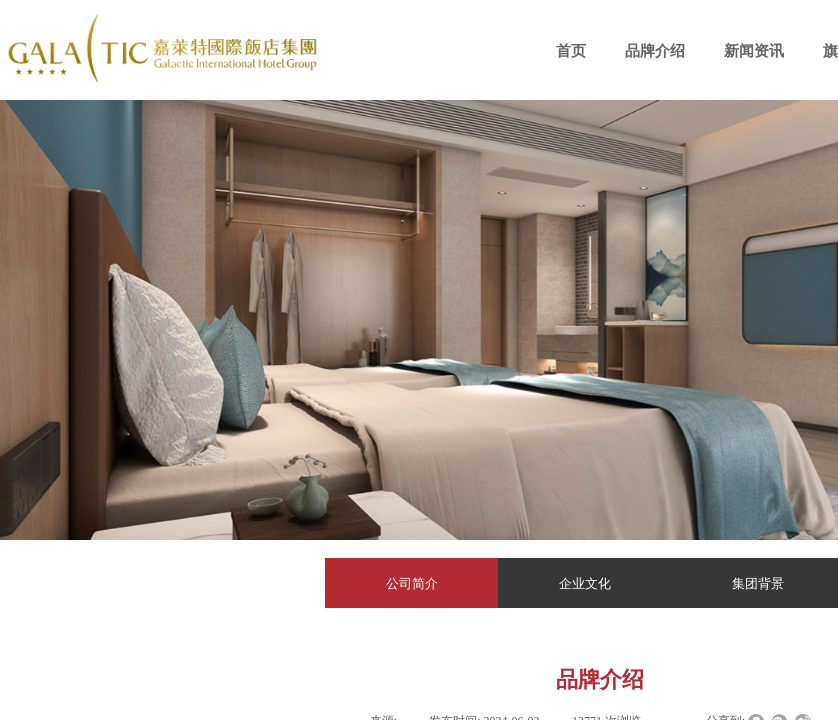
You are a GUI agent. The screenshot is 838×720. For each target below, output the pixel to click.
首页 (571, 51)
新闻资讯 (754, 51)
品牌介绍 (655, 51)
